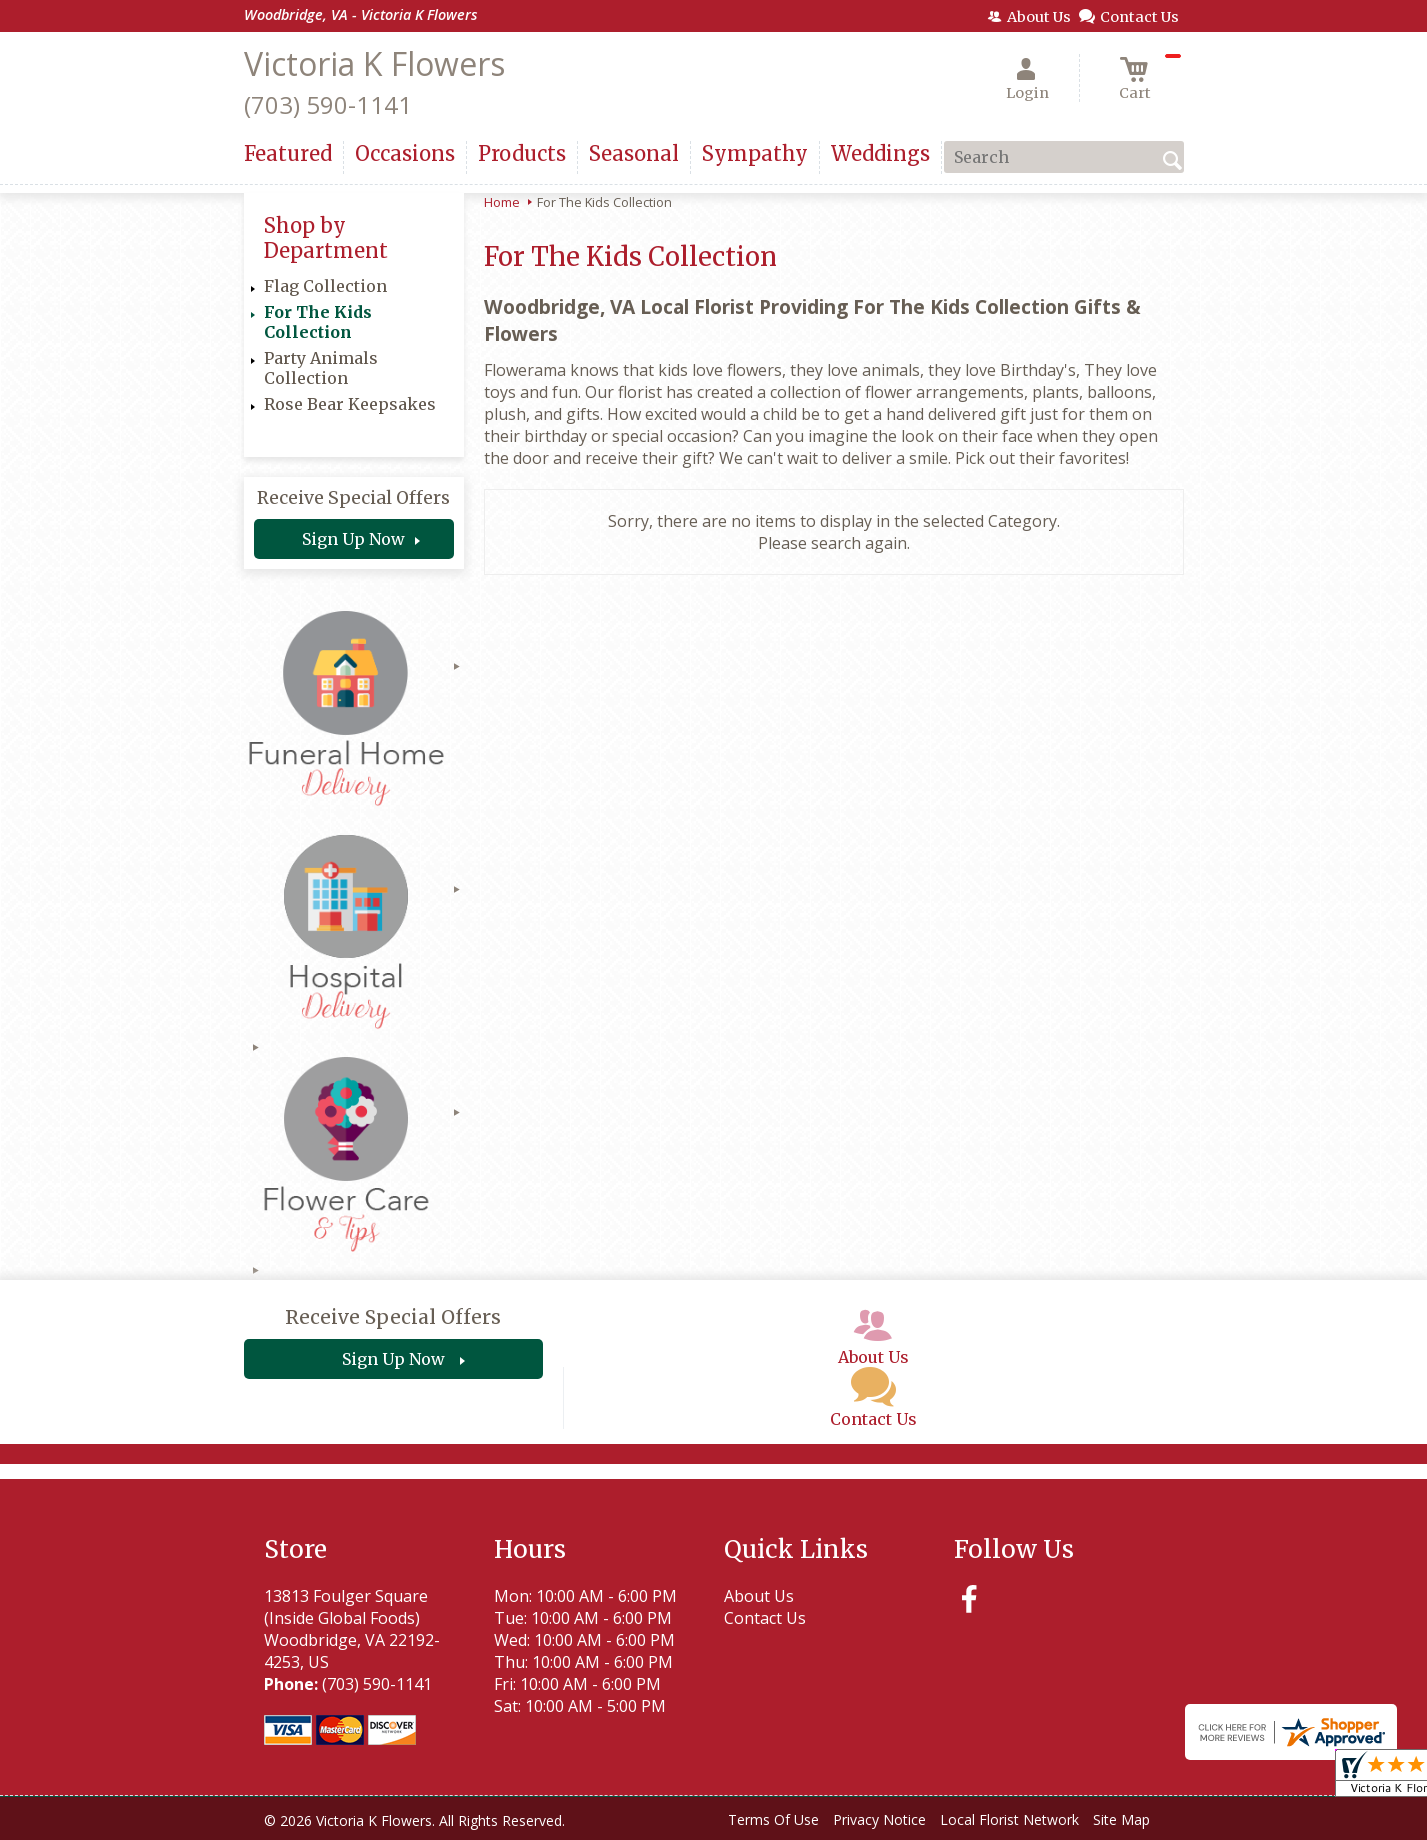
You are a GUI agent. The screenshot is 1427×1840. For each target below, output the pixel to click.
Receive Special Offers (353, 498)
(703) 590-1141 (328, 104)
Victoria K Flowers (374, 63)
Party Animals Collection (321, 368)
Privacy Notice (879, 1819)
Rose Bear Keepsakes (350, 404)
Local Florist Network (1009, 1819)
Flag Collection (325, 286)
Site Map (1121, 1819)
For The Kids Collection (318, 322)
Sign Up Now (353, 539)
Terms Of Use (773, 1819)
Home (502, 202)
